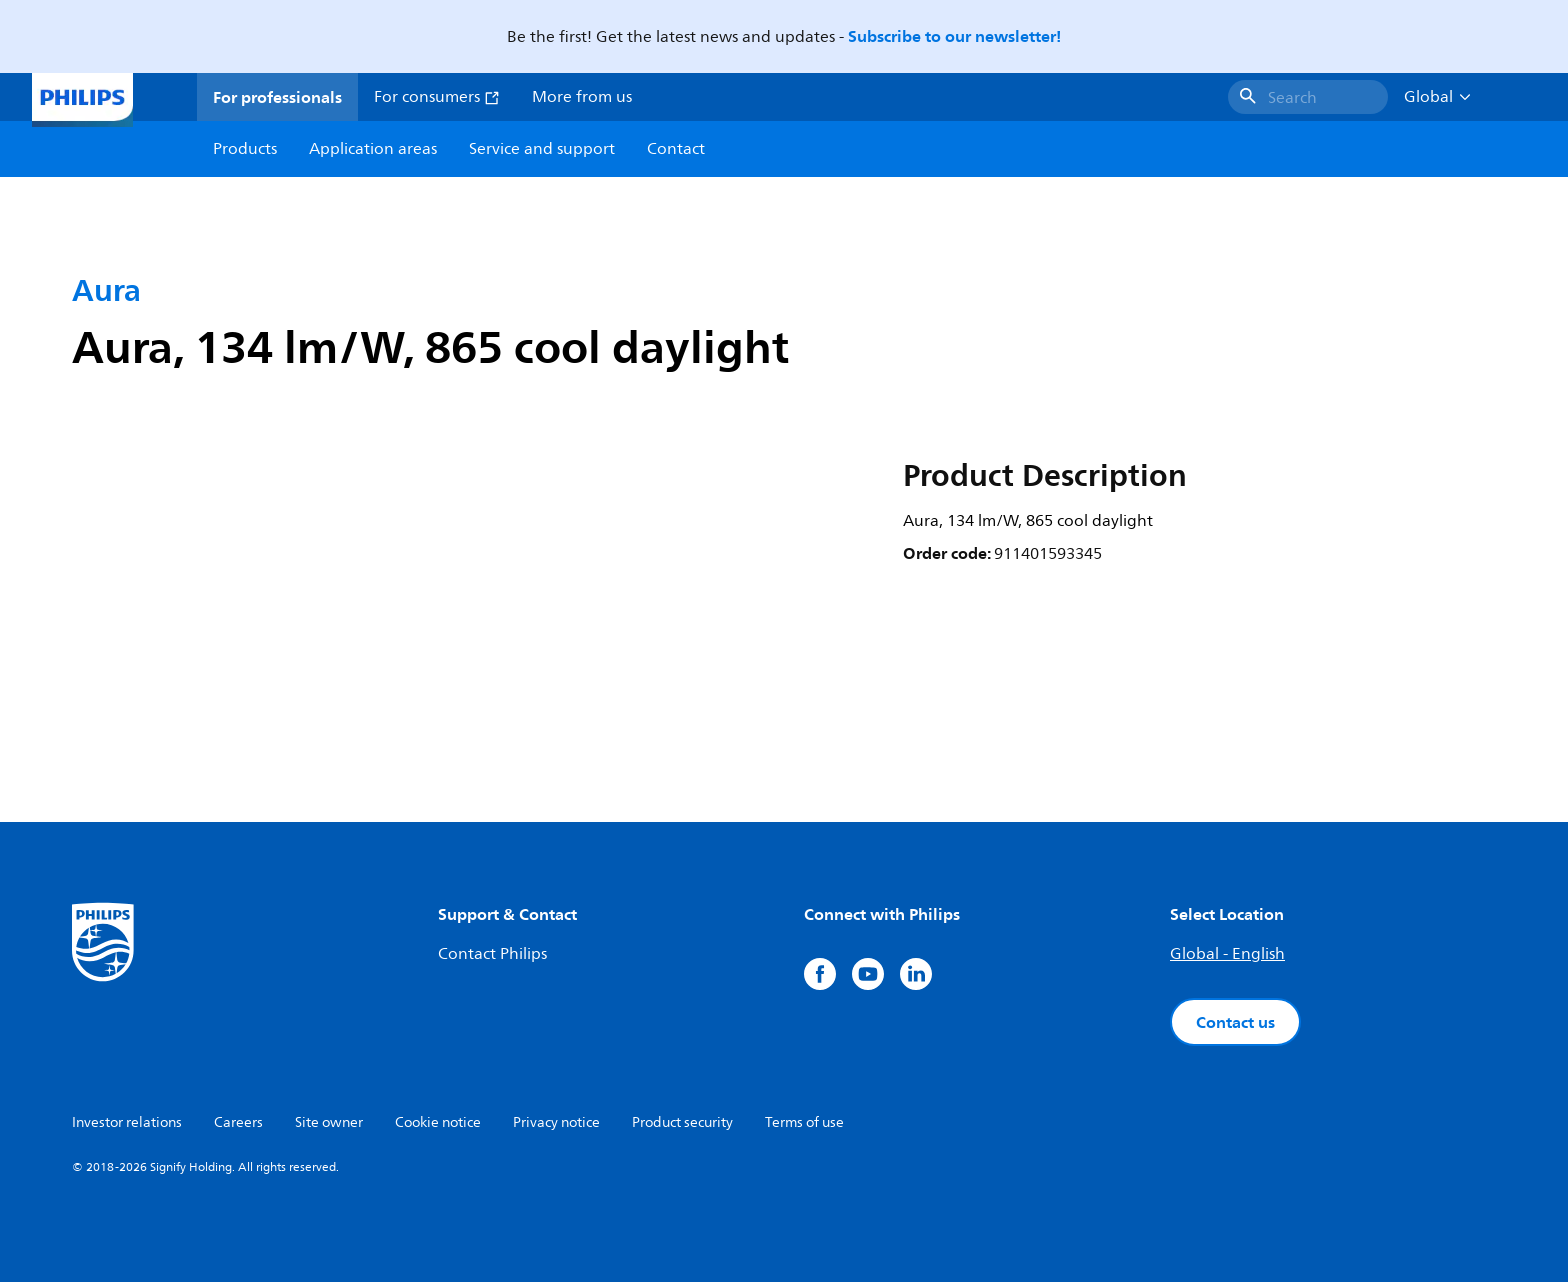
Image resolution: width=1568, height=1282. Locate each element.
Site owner (329, 1122)
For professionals (277, 97)
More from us (582, 97)
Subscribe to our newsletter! (954, 36)
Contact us (1235, 1022)
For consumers (437, 97)
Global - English (1227, 954)
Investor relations (127, 1122)
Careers (238, 1122)
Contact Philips (492, 954)
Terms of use (804, 1122)
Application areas (373, 149)
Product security (682, 1122)
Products (245, 149)
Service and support (542, 149)
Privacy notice (556, 1122)
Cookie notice (438, 1122)
